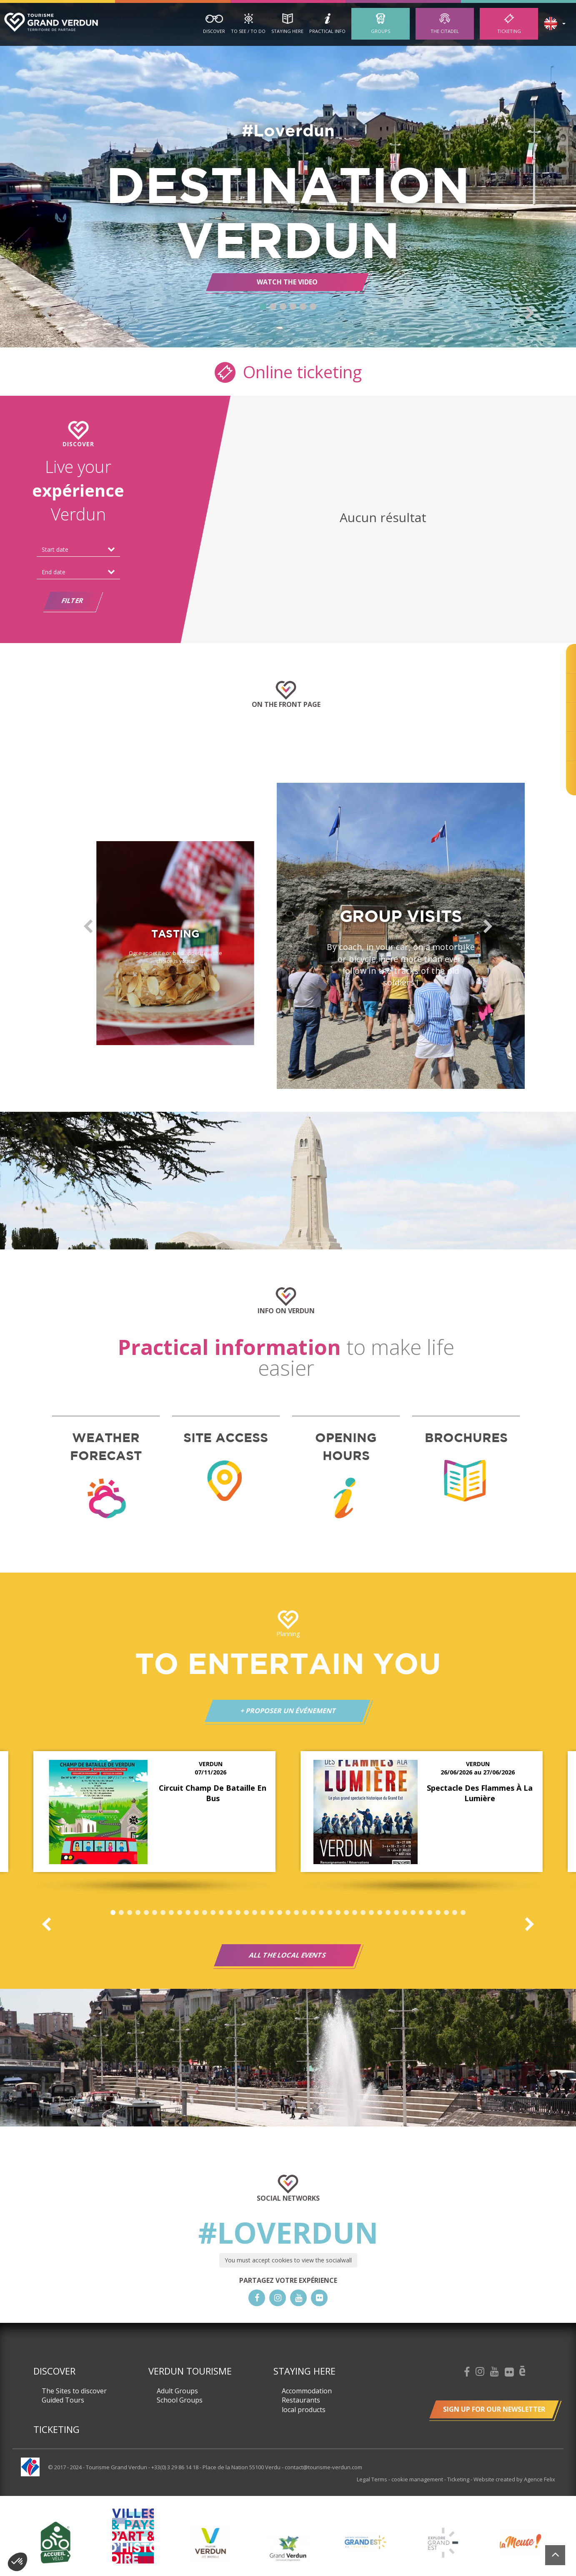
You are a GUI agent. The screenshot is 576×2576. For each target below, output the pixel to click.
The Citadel (445, 31)
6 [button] (313, 306)
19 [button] (262, 1912)
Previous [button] (46, 313)
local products (304, 2409)
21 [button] (279, 1912)
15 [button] (229, 1912)
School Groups (180, 2400)
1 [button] (263, 306)
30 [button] (354, 1912)
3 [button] (283, 306)
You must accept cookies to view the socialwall (288, 2260)
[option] (288, 175)
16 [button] (237, 1912)
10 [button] (187, 1912)
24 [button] (304, 1912)
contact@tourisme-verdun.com (323, 2467)
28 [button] (338, 1912)
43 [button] (463, 1912)
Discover (214, 31)
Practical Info (327, 31)
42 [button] (454, 1912)
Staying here (287, 31)
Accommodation (307, 2390)
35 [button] (396, 1912)
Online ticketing (288, 371)
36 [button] (404, 1912)
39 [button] (429, 1912)
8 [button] (171, 1912)
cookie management (417, 2479)
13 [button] (212, 1912)
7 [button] (162, 1912)
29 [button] (346, 1912)
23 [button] (296, 1912)
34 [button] (388, 1912)
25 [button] (313, 1912)
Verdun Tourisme (190, 2371)
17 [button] (246, 1912)
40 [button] (438, 1912)
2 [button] (273, 306)
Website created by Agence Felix (514, 2479)
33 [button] (379, 1912)
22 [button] (288, 1912)
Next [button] (529, 313)
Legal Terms (372, 2479)
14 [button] (221, 1912)
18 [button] (254, 1912)
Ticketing (509, 31)
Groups (380, 31)
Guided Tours (63, 2400)
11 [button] (196, 1912)
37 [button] (413, 1912)
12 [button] (204, 1912)
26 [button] (321, 1912)
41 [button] (446, 1912)
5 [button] (303, 306)
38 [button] (421, 1912)
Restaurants (301, 2400)
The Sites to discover (74, 2390)
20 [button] (271, 1912)
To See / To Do (248, 31)
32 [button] (371, 1912)
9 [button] (179, 1912)
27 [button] (329, 1912)
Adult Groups (177, 2390)
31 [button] (363, 1912)
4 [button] (293, 306)
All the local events (288, 1955)
